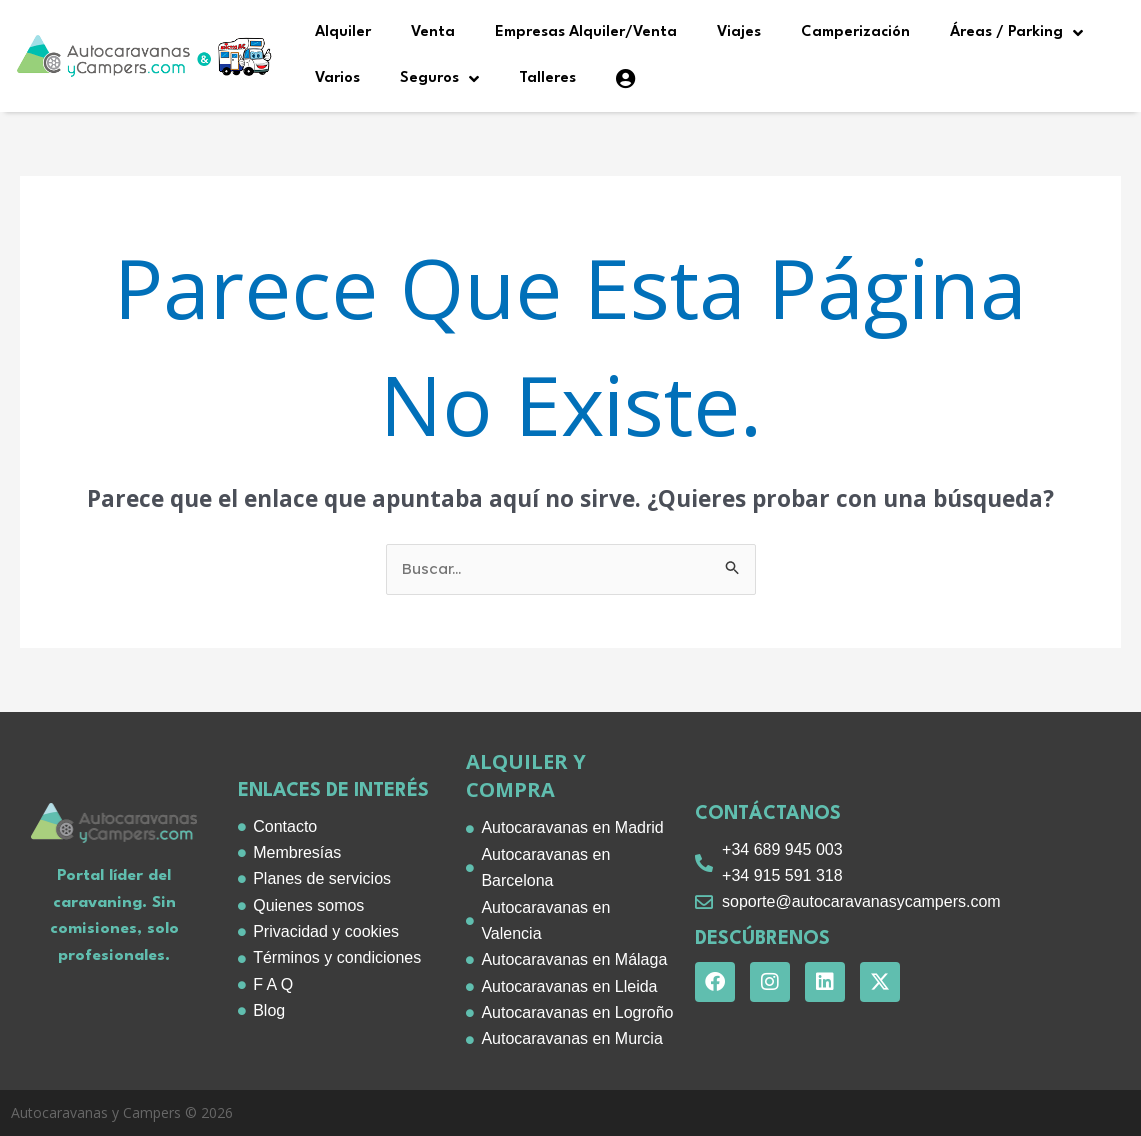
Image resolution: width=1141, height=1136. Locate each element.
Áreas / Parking (1016, 33)
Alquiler (343, 32)
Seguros (439, 79)
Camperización (855, 32)
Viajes (739, 32)
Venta (433, 32)
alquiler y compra (526, 775)
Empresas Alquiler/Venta (586, 32)
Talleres (547, 78)
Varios (337, 78)
